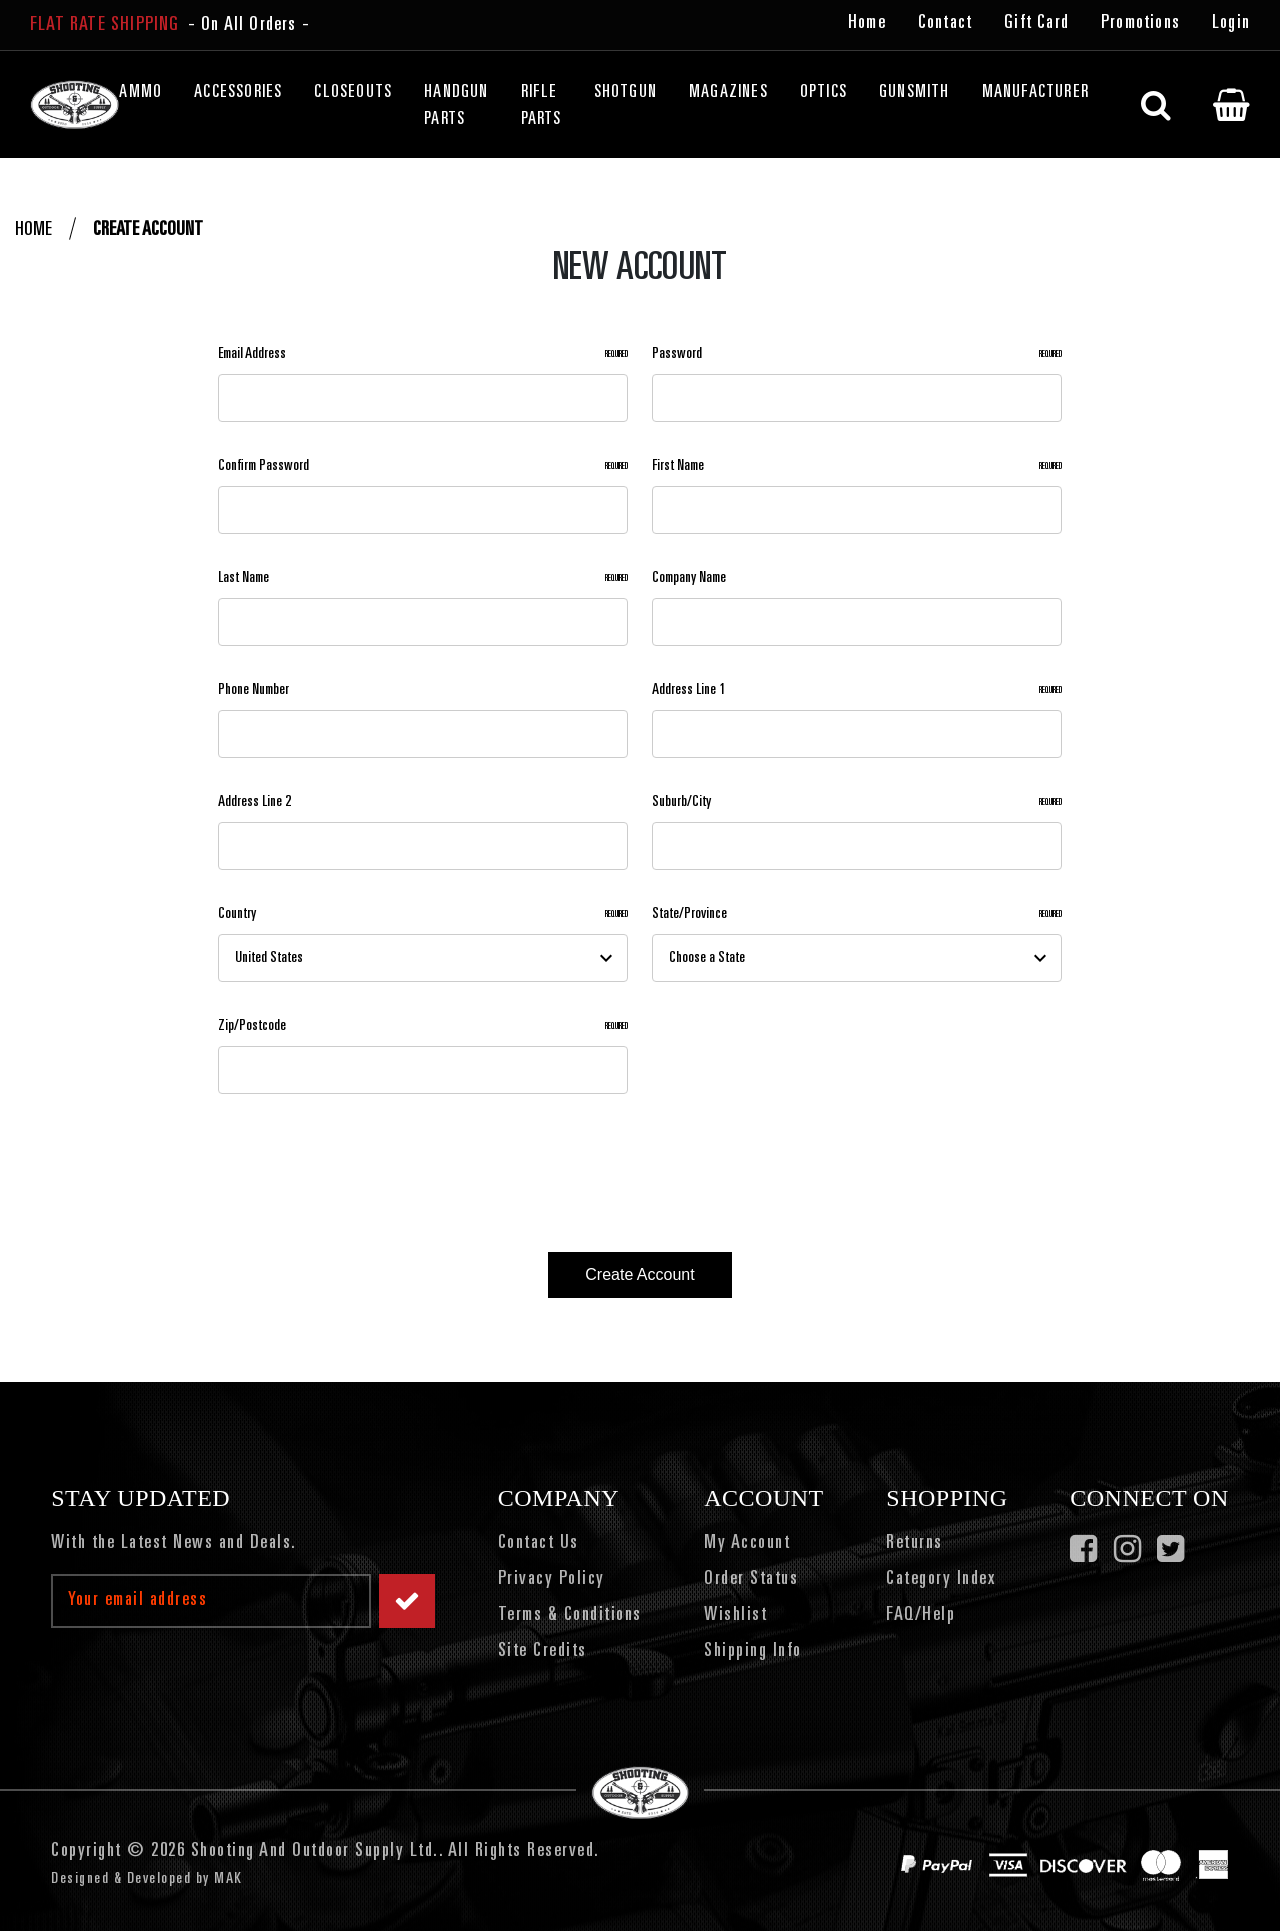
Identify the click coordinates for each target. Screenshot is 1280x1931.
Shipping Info (753, 1652)
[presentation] (363, 1165)
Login (1231, 24)
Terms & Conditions (570, 1616)
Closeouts (353, 93)
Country (423, 914)
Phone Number (253, 690)
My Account (747, 1544)
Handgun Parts (456, 106)
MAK (228, 1879)
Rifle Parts (541, 106)
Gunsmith (914, 93)
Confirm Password (423, 466)
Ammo (140, 93)
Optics (823, 93)
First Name (857, 466)
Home (867, 24)
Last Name (423, 578)
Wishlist (735, 1616)
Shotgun (625, 93)
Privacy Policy (551, 1580)
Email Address (423, 354)
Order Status (751, 1580)
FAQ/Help (920, 1616)
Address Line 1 (857, 690)
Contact (945, 24)
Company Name (689, 578)
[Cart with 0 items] (1231, 105)
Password (857, 354)
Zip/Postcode (423, 1026)
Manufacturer (1035, 93)
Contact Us (538, 1544)
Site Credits (542, 1652)
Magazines (728, 93)
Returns (914, 1544)
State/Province (857, 914)
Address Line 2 (254, 802)
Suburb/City (857, 802)
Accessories (238, 93)
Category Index (940, 1580)
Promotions (1140, 24)
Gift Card (1036, 24)
